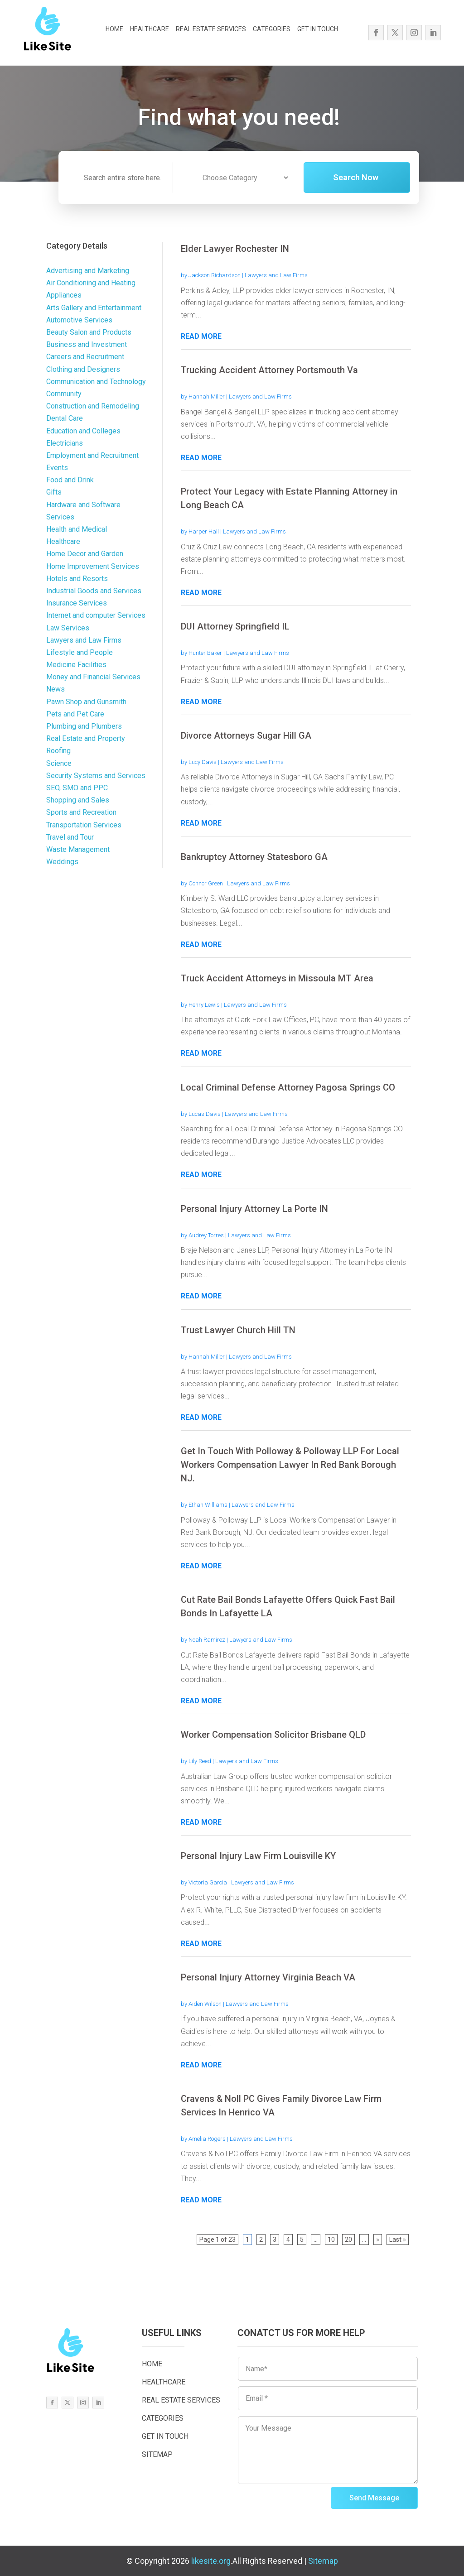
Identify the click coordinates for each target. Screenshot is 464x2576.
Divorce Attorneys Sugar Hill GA (246, 735)
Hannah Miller (206, 396)
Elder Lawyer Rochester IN (235, 248)
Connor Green (205, 883)
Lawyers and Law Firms (276, 275)
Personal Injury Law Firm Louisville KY (258, 1855)
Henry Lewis (204, 1004)
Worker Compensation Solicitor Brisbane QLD (273, 1734)
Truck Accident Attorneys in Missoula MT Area (277, 978)
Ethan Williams (207, 1504)
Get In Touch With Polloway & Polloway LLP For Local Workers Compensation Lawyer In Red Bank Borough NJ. (290, 1465)
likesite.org (211, 2561)
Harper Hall (203, 531)
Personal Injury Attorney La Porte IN (254, 1208)
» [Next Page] (377, 2239)
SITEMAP (157, 2454)
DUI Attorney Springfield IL (235, 626)
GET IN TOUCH (317, 29)
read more (201, 336)
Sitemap (323, 2561)
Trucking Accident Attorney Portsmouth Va (269, 370)
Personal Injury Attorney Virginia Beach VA (268, 1977)
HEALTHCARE (149, 29)
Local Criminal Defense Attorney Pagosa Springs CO (288, 1087)
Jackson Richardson (214, 275)
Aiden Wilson (205, 2003)
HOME (114, 29)
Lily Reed (199, 1761)
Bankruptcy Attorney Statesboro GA (254, 856)
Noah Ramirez (206, 1639)
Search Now (368, 182)
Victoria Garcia (207, 1882)
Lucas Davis (204, 1113)
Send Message (374, 2498)
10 (331, 2239)
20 (348, 2239)
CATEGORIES (271, 29)
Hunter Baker (205, 652)
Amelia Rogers (207, 2138)
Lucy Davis (202, 762)
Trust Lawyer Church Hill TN (238, 1330)
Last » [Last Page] (397, 2239)
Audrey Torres (206, 1235)
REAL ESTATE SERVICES (211, 29)
